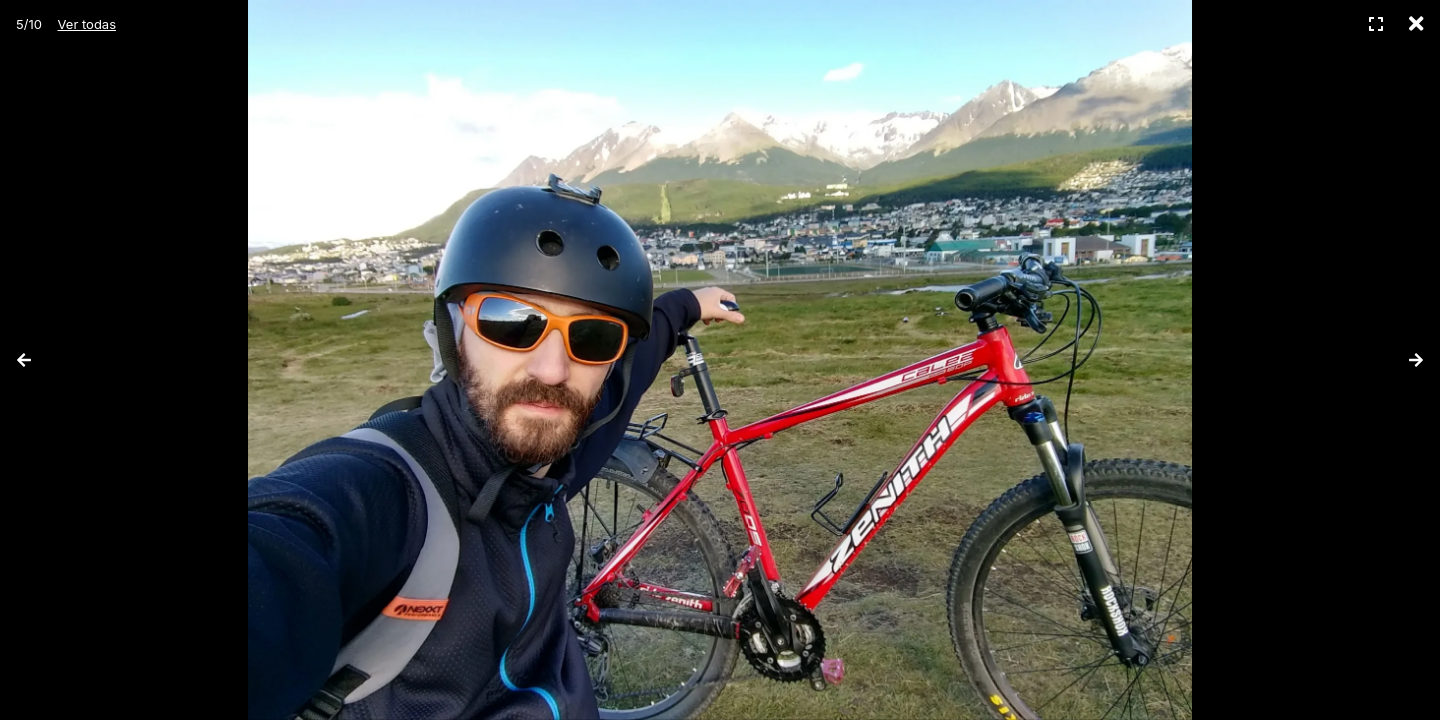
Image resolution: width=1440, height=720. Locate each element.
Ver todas (87, 24)
